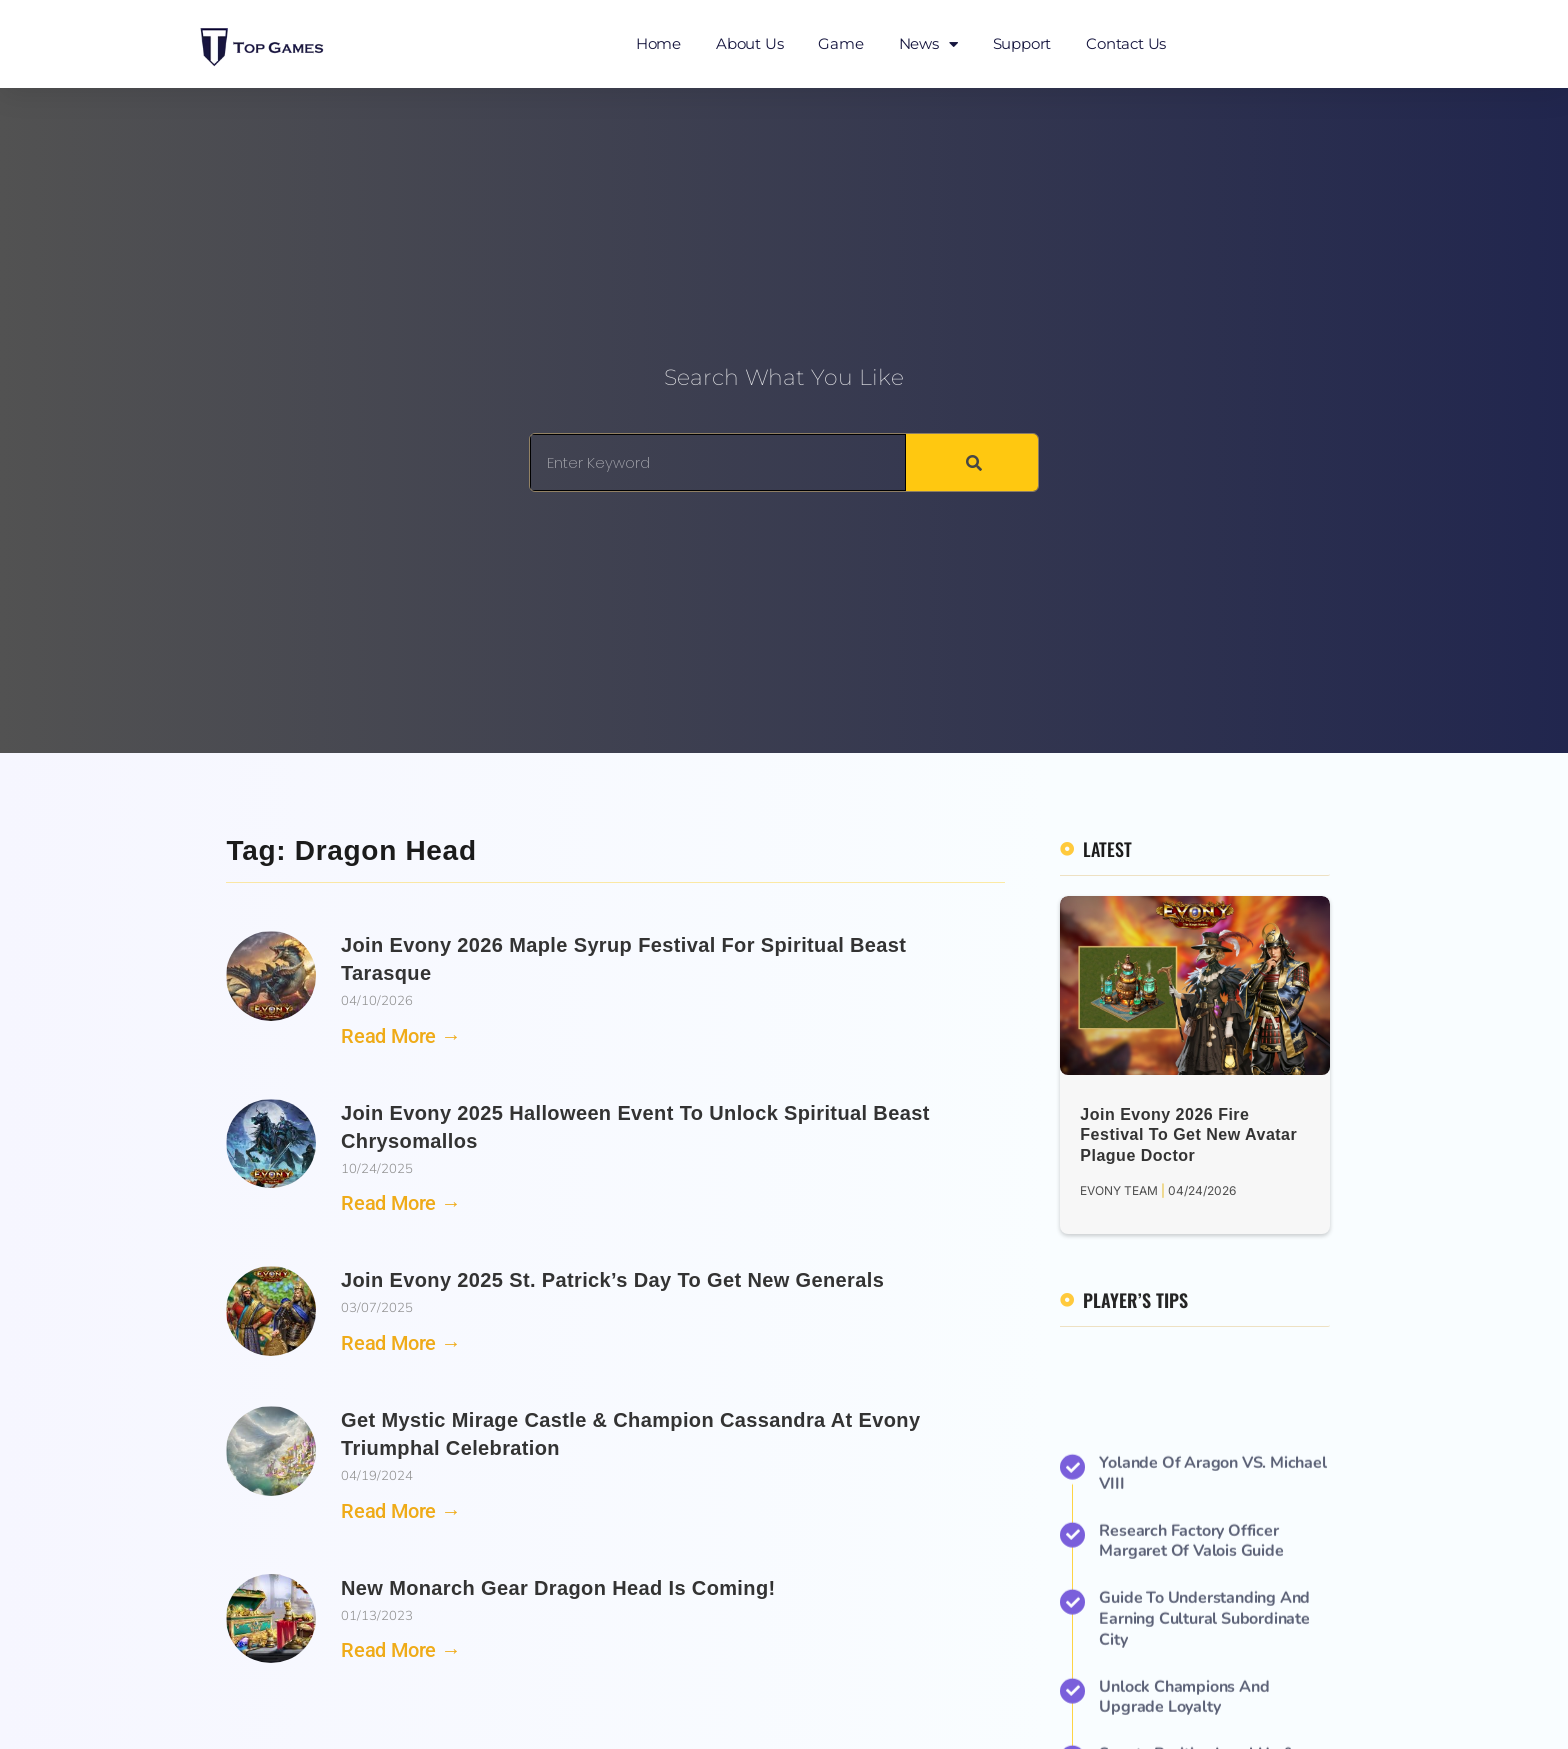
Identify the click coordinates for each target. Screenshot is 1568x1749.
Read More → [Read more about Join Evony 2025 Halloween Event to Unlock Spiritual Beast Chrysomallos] (401, 1203)
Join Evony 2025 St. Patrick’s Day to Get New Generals (612, 1280)
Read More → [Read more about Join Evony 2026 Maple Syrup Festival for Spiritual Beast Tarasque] (401, 1036)
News (928, 44)
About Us (749, 43)
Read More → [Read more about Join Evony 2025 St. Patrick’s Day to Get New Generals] (401, 1343)
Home (658, 43)
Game (840, 43)
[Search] (972, 462)
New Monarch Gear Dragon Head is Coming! (558, 1588)
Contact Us (1126, 43)
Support (1022, 43)
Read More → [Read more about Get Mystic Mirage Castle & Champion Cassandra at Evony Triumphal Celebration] (401, 1511)
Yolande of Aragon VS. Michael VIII (1212, 1692)
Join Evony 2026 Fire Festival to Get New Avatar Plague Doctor (1188, 1135)
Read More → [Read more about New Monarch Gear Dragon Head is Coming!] (401, 1650)
